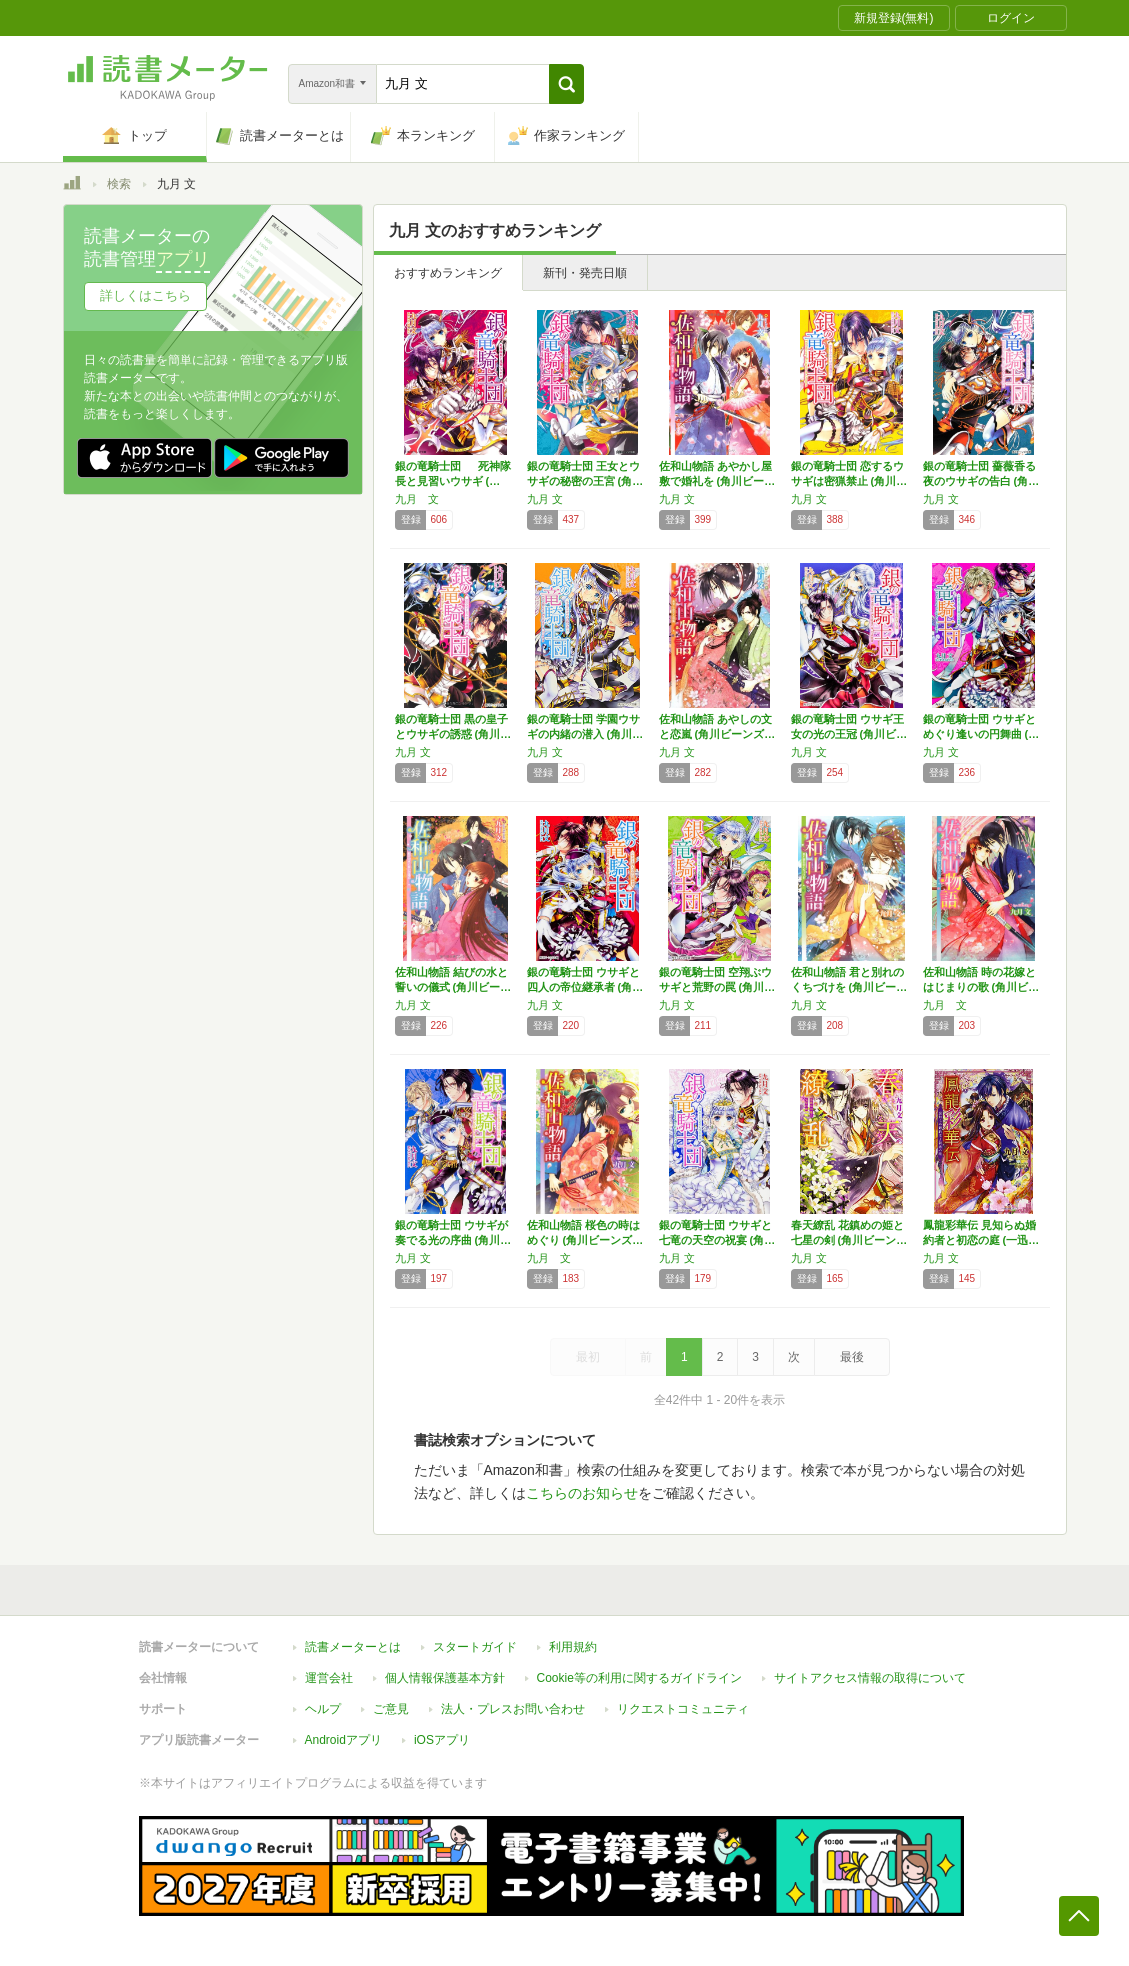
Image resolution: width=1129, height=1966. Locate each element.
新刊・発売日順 (585, 273)
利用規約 (573, 1647)
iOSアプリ (442, 1740)
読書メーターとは (353, 1647)
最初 (588, 1357)
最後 (852, 1357)
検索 (119, 184)
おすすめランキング (448, 273)
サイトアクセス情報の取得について (870, 1678)
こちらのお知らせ (582, 1493)
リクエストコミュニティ (683, 1709)
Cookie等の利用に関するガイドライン (639, 1678)
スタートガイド (475, 1647)
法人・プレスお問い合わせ (513, 1709)
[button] (566, 84)
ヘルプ (323, 1709)
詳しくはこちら (145, 295)
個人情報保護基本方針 (445, 1678)
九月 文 (417, 499)
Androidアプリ (343, 1740)
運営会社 (329, 1678)
